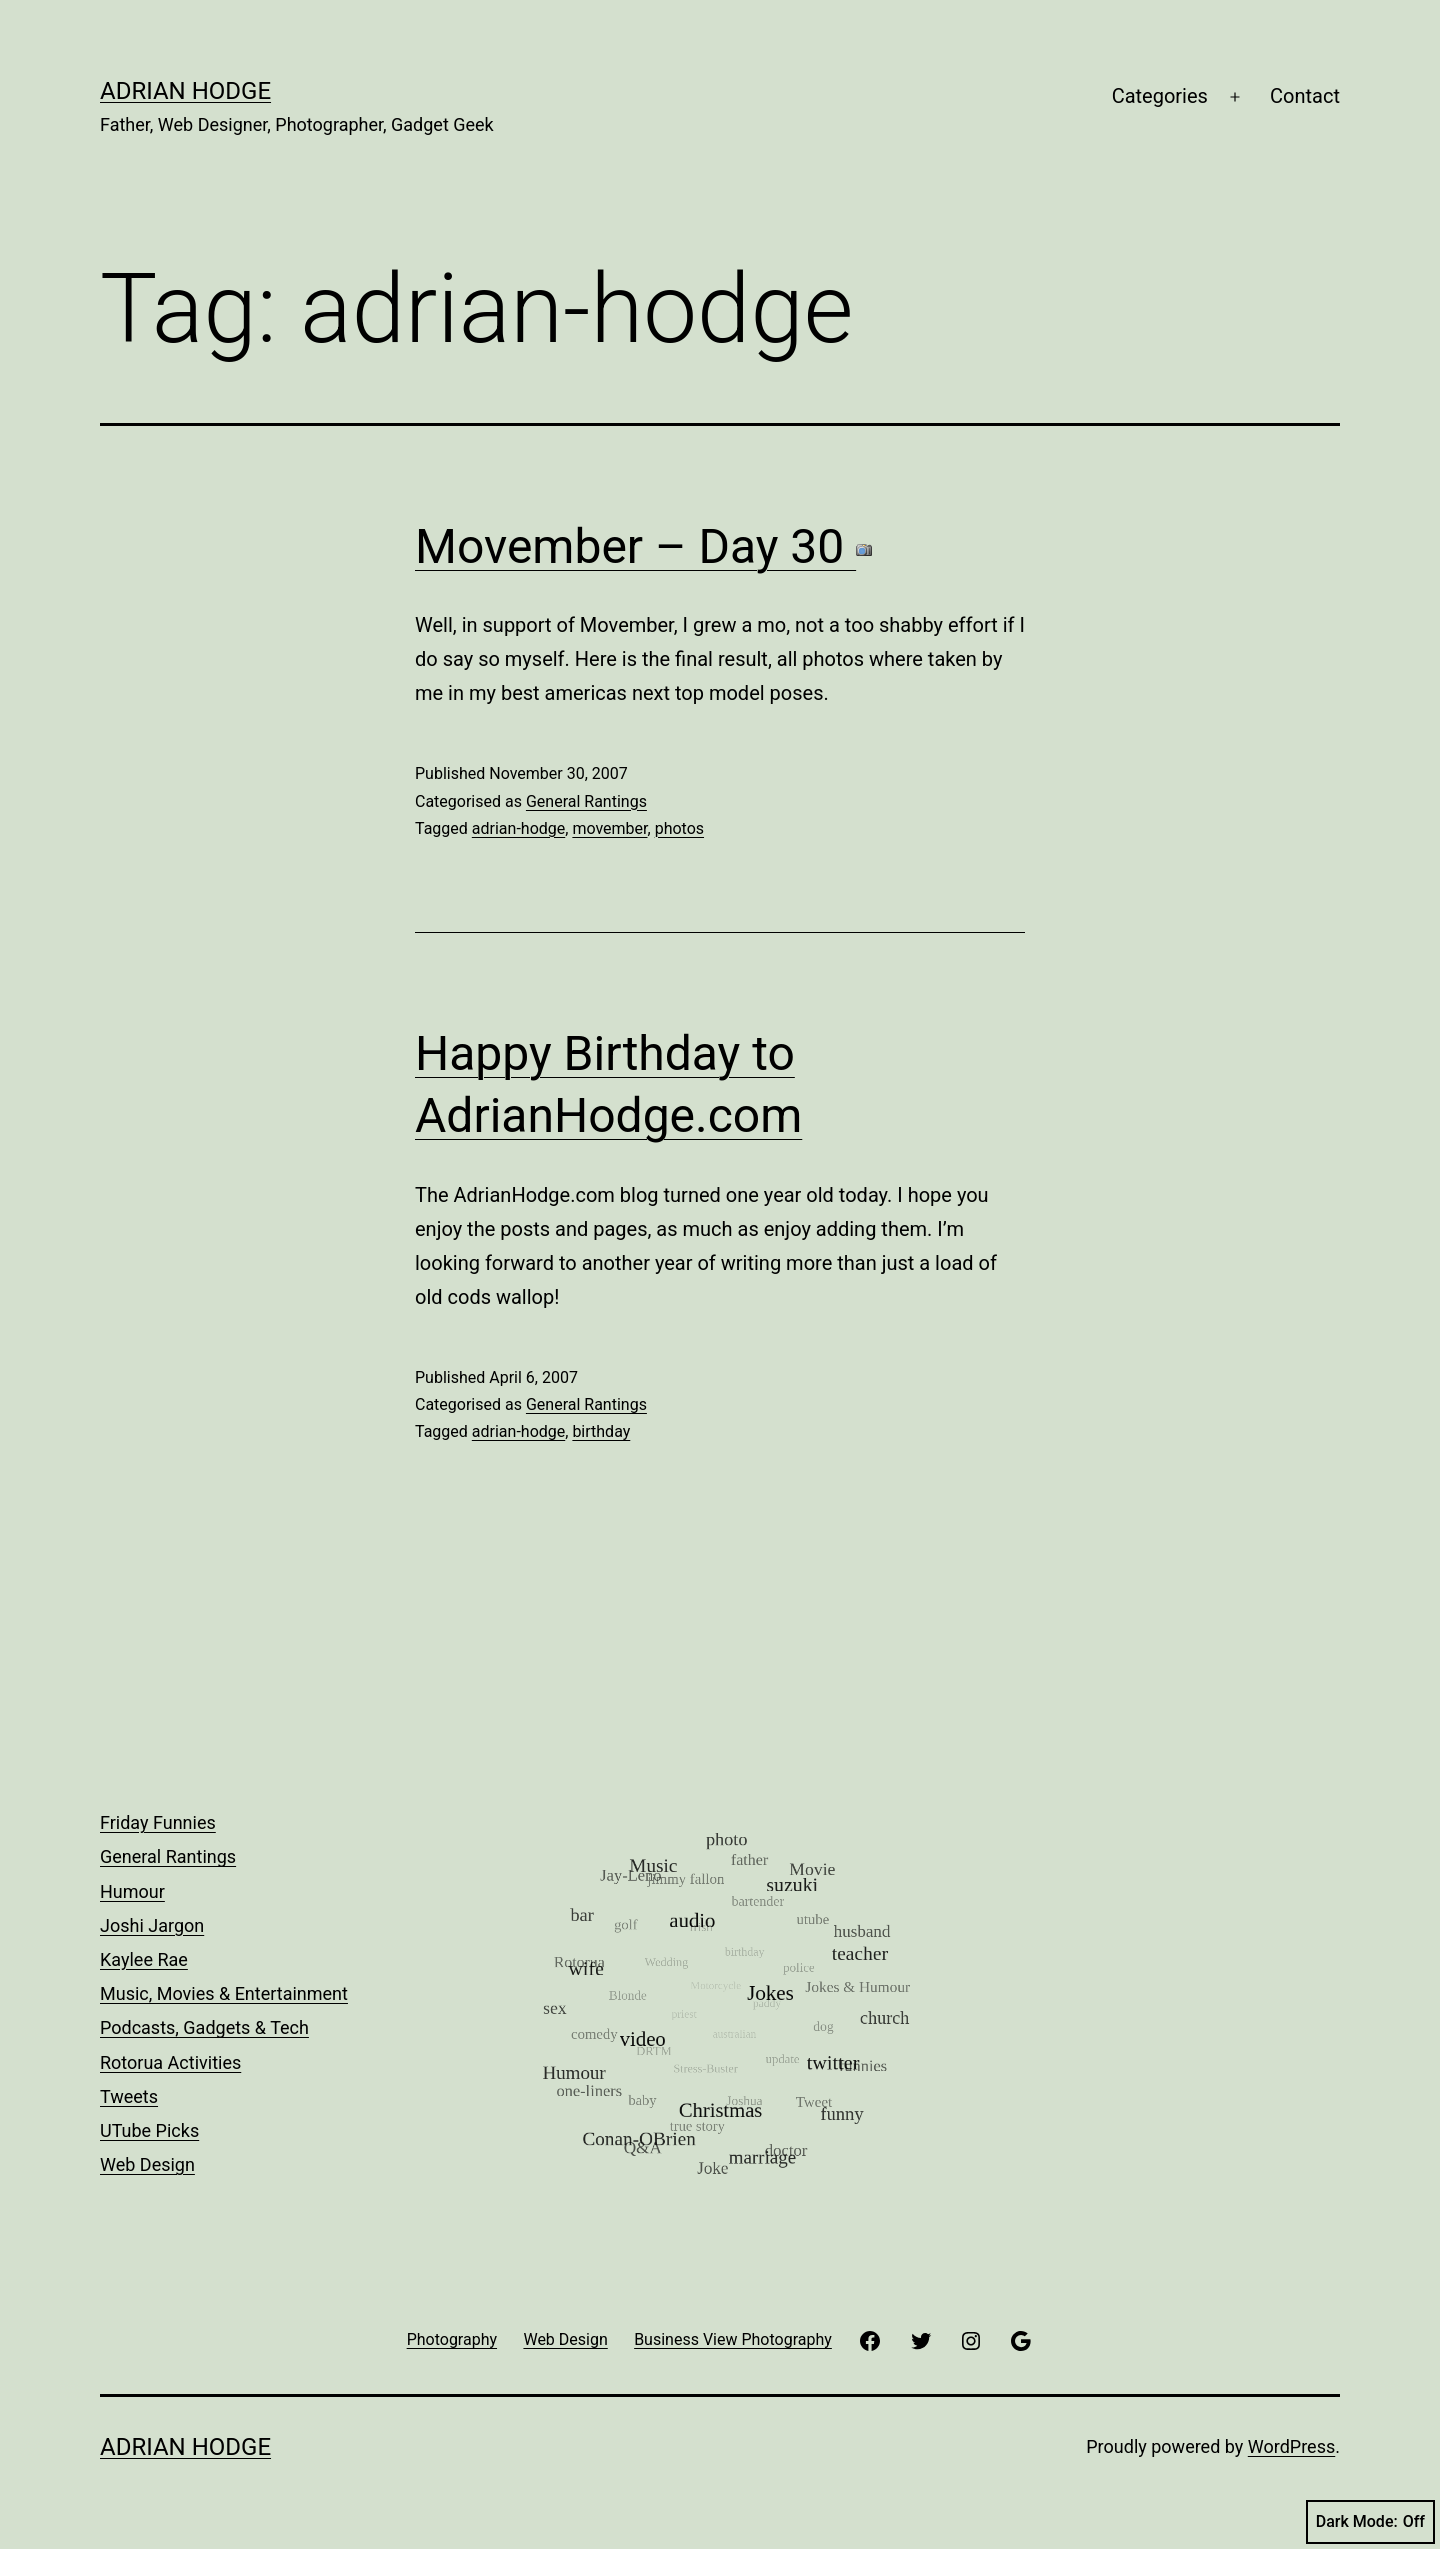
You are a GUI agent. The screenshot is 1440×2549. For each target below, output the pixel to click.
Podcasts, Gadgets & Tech (204, 2027)
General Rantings (586, 801)
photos (679, 828)
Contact (1305, 96)
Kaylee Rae (144, 1959)
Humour (132, 1891)
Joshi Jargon (152, 1925)
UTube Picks (149, 2130)
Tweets (129, 2096)
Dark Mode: (1370, 2522)
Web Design (147, 2164)
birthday (601, 1431)
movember (609, 828)
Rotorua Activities (170, 2062)
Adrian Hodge (185, 91)
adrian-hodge (518, 828)
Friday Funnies (158, 1822)
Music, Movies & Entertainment (224, 1993)
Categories (1160, 96)
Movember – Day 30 (643, 546)
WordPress (1291, 2446)
